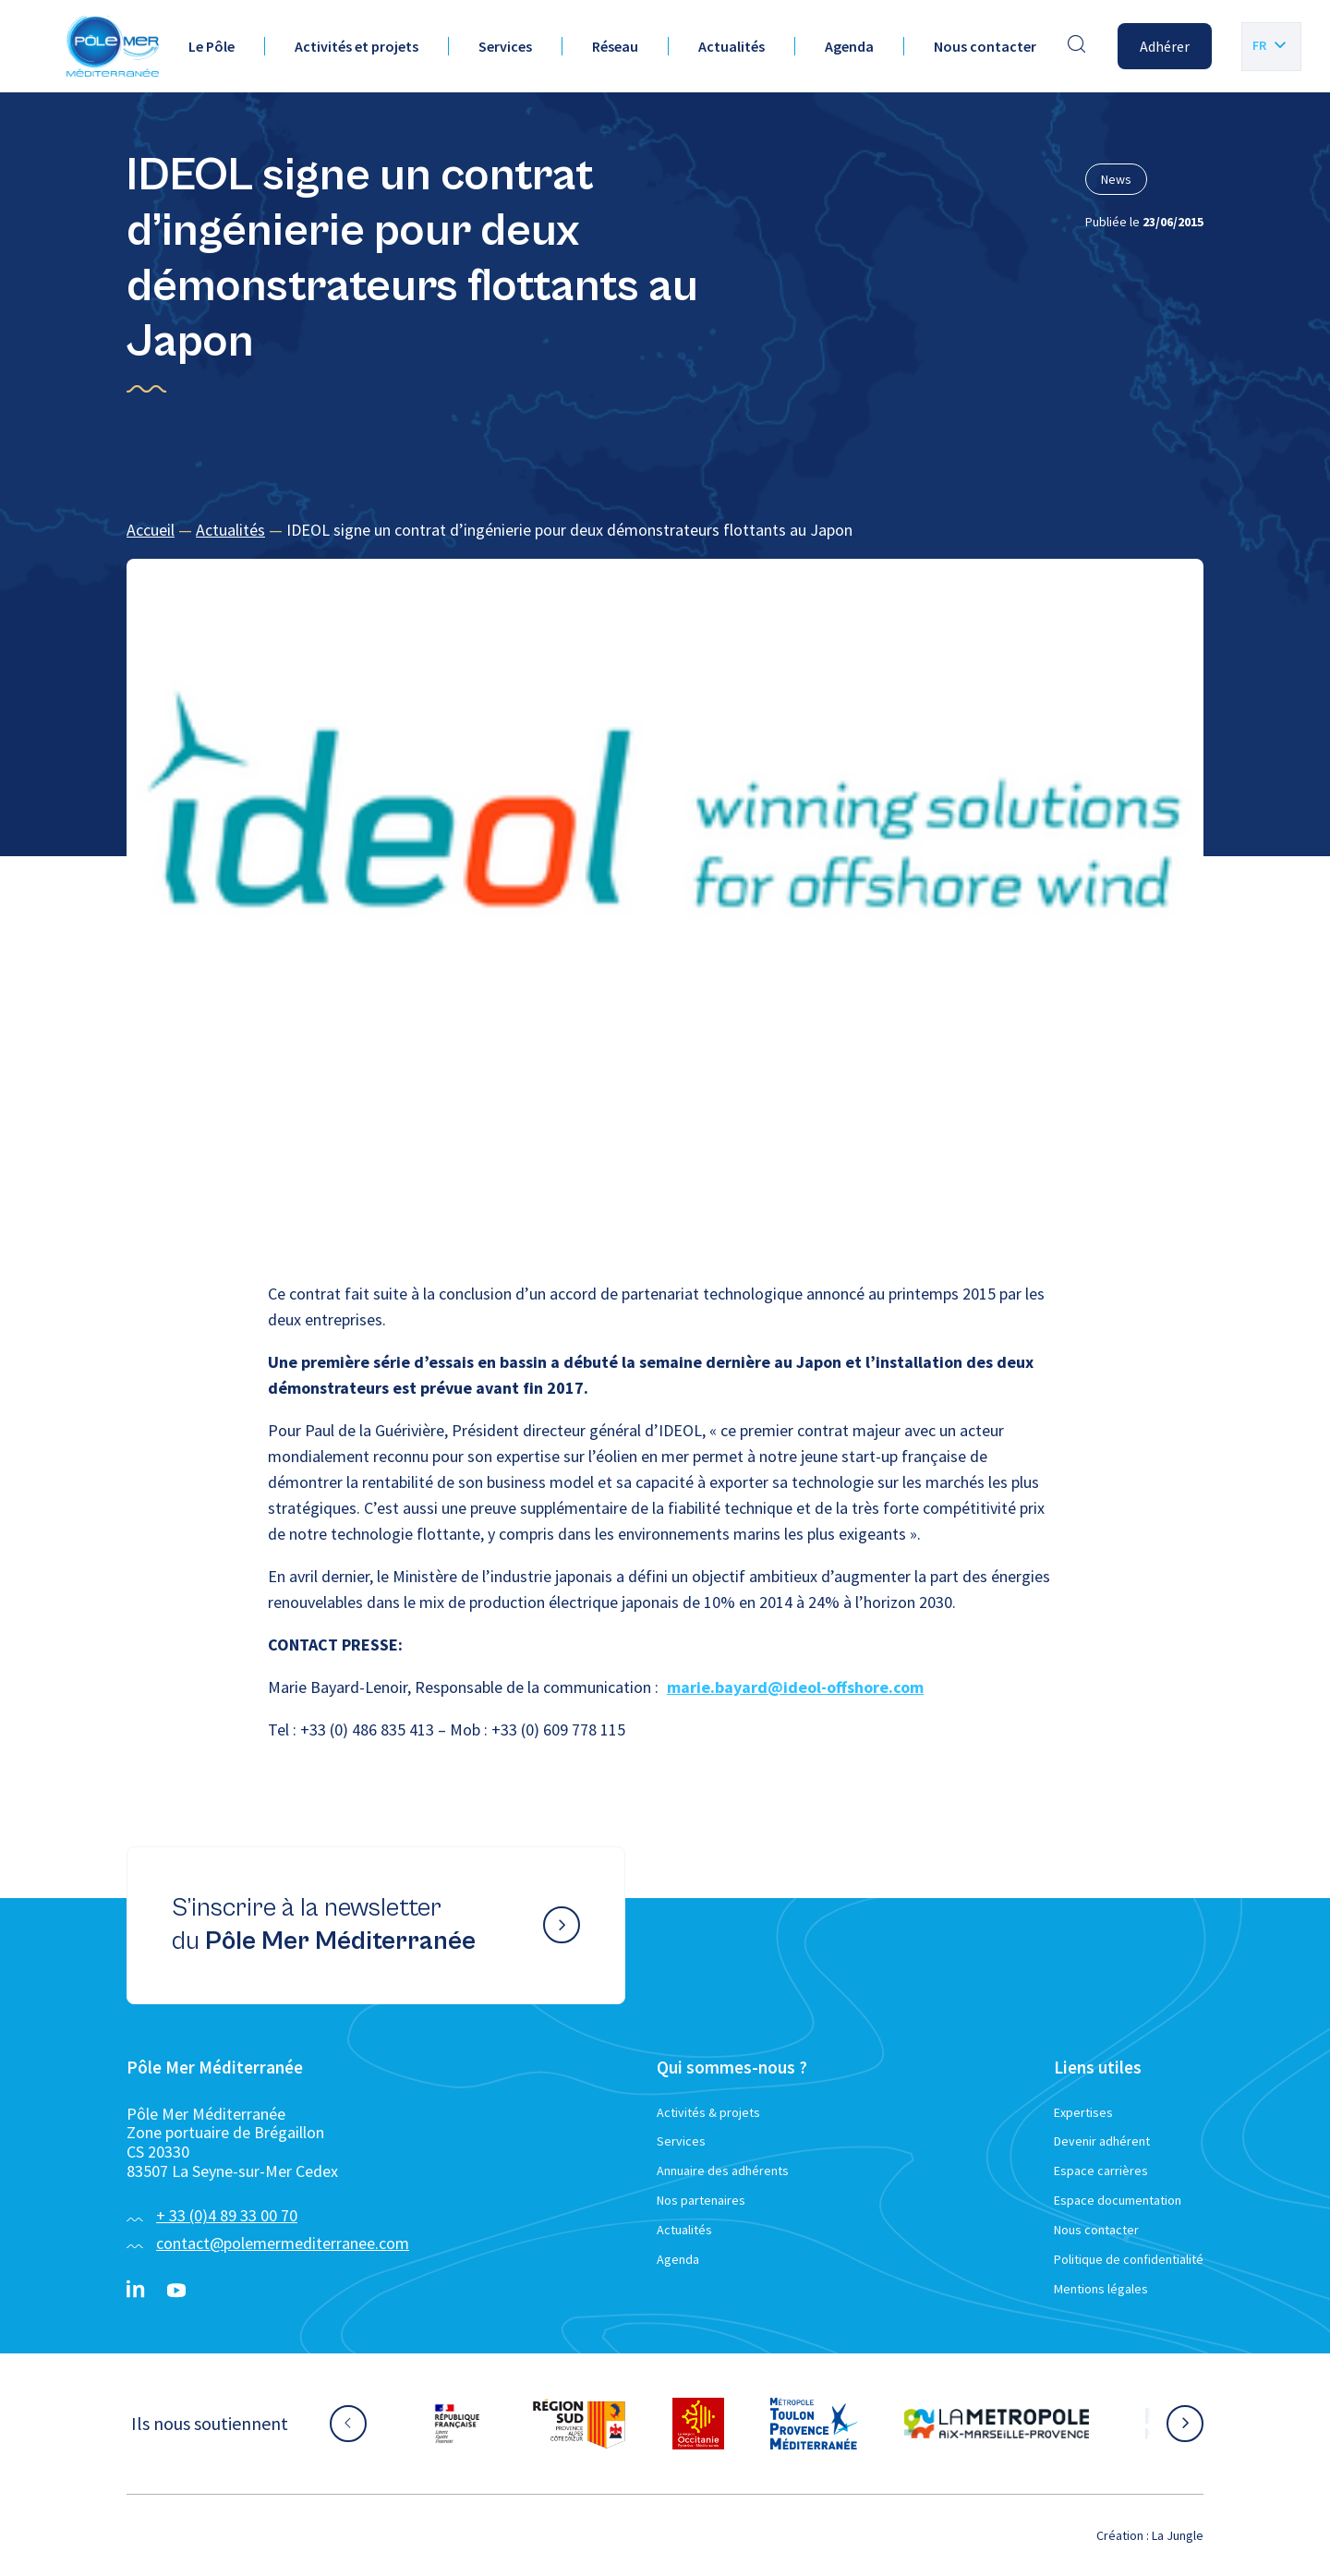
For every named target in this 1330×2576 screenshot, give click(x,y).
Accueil (151, 529)
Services (505, 46)
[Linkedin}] (136, 2291)
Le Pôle (211, 46)
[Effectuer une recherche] (1077, 46)
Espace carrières (1101, 2170)
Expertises (1083, 2112)
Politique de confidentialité (1128, 2259)
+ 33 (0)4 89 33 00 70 (226, 2215)
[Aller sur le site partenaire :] (457, 2423)
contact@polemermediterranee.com (282, 2243)
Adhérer (1165, 46)
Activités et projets (356, 46)
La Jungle (1177, 2535)
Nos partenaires (701, 2200)
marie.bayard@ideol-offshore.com (795, 1687)
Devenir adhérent (1102, 2141)
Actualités (731, 46)
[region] (665, 530)
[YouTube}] (176, 2291)
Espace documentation (1117, 2200)
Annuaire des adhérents (723, 2170)
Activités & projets (708, 2112)
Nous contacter (985, 46)
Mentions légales (1101, 2288)
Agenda (849, 46)
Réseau (615, 46)
